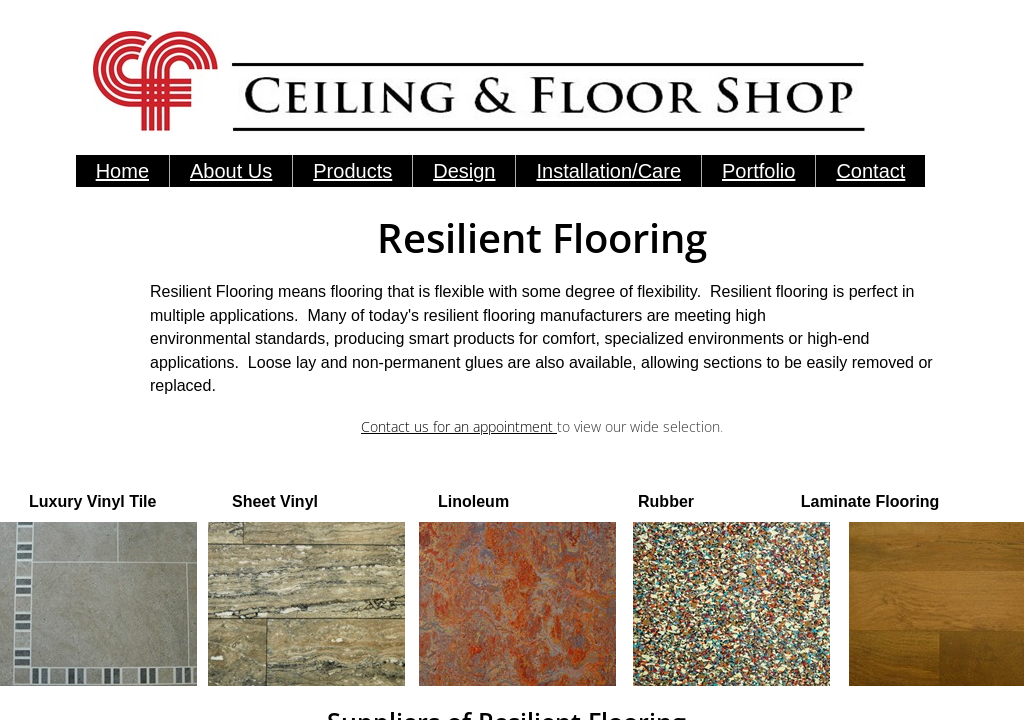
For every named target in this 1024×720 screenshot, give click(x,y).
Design (464, 171)
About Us (231, 171)
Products (352, 171)
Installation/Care (608, 171)
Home (122, 171)
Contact (870, 171)
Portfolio (758, 171)
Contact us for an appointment (459, 426)
